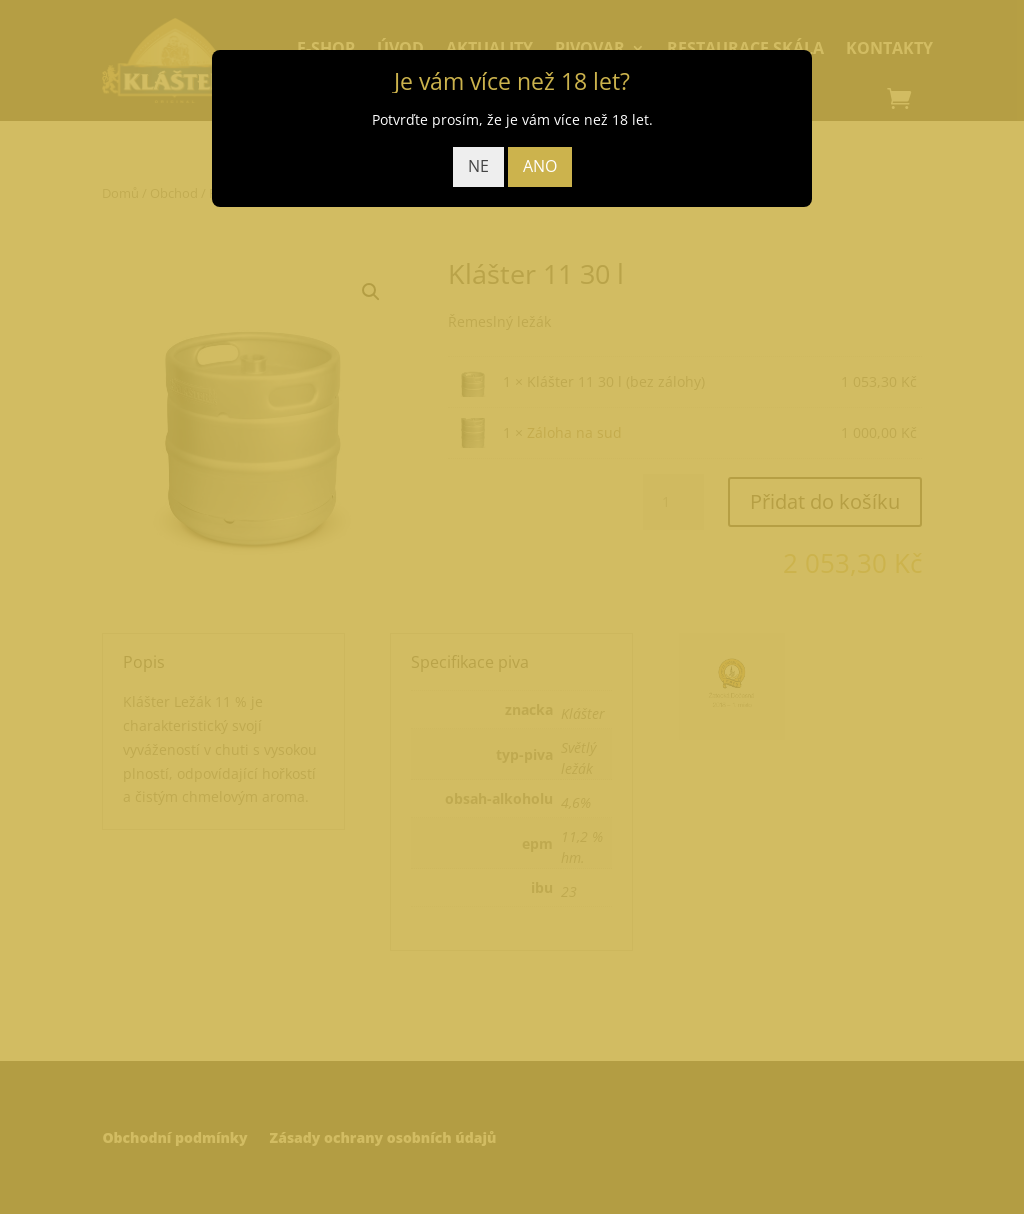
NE (478, 166)
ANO (540, 166)
